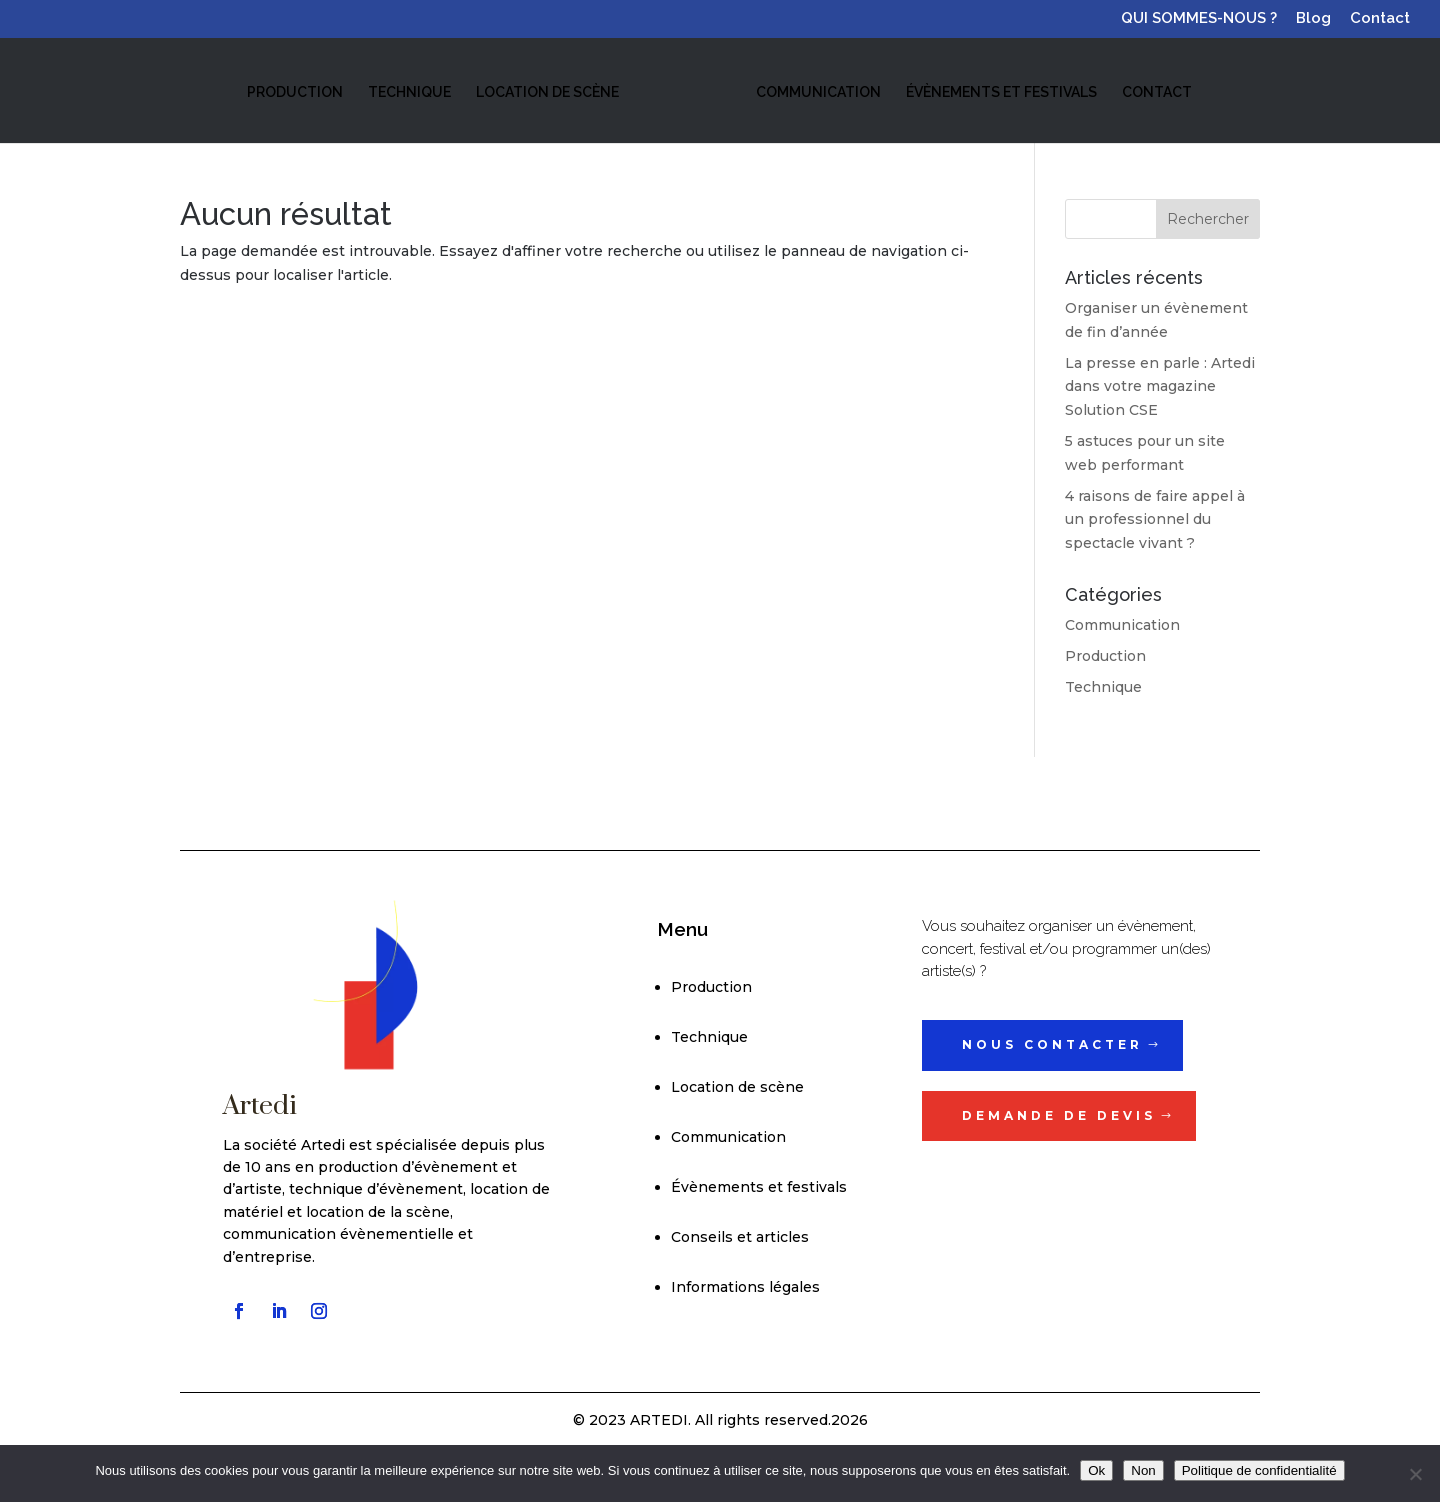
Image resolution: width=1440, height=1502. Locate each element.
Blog (1313, 19)
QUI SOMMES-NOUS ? (1199, 19)
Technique (1103, 687)
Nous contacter (1052, 1044)
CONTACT (1155, 91)
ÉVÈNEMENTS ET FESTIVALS (999, 91)
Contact (1380, 19)
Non (1143, 1470)
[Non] (1415, 1474)
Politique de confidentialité (1259, 1470)
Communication (1122, 625)
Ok (1096, 1470)
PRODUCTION (296, 91)
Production (1105, 656)
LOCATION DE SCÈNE (548, 91)
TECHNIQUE (410, 91)
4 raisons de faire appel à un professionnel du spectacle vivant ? (1155, 520)
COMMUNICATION (816, 91)
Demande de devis (1059, 1115)
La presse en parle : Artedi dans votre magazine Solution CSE (1160, 387)
